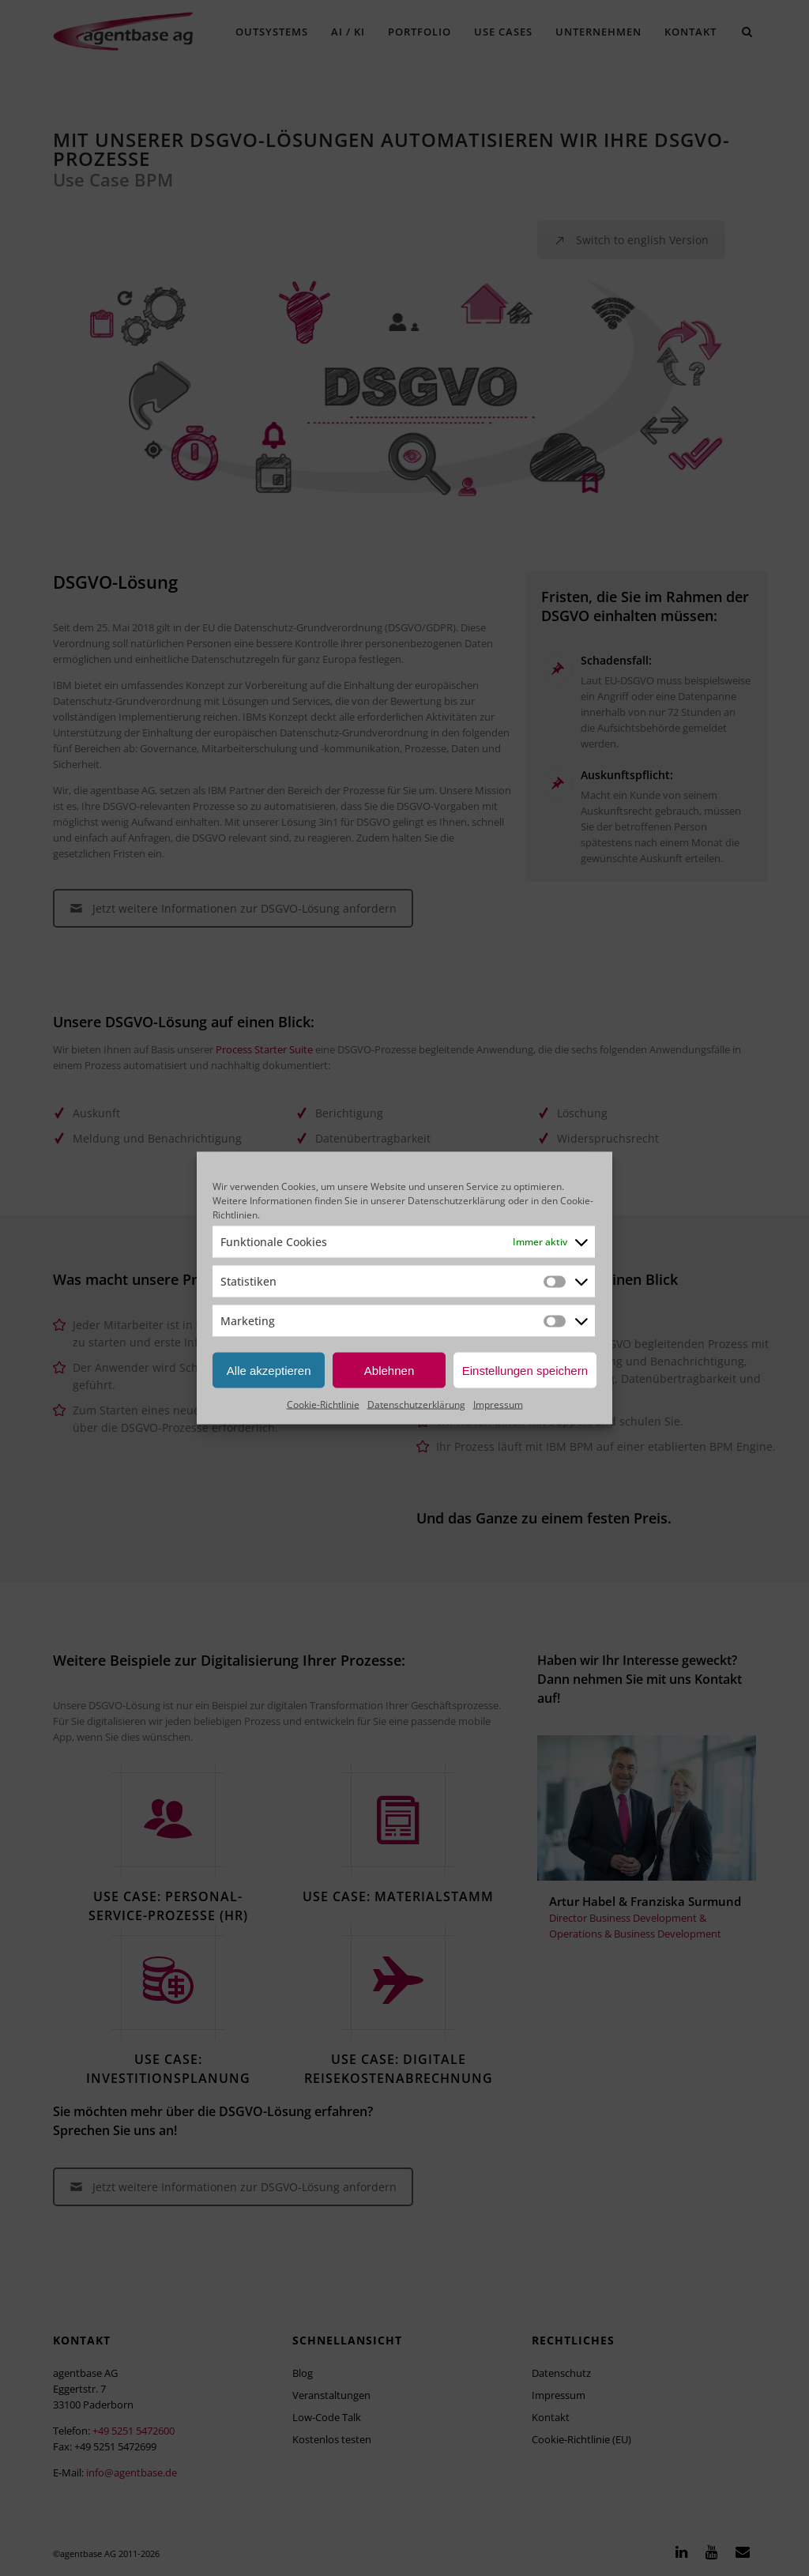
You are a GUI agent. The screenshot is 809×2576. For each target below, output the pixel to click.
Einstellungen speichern (525, 1370)
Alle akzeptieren (269, 1370)
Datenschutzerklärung (457, 1200)
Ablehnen (389, 1370)
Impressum (498, 1404)
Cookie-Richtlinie (323, 1404)
